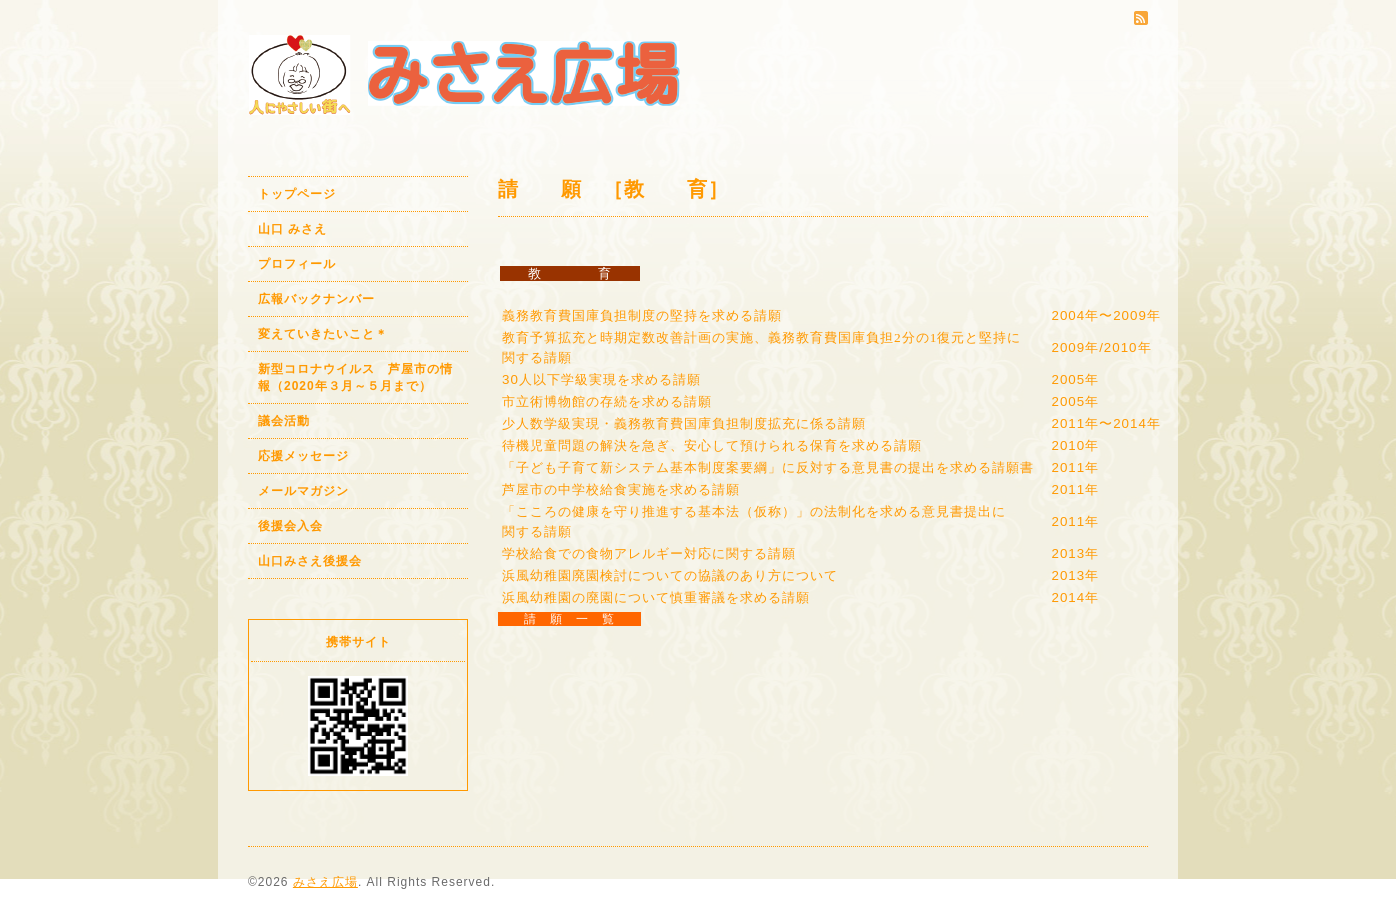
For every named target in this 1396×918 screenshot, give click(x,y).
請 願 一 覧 (569, 619)
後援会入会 (290, 526)
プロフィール (297, 264)
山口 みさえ (292, 229)
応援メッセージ (303, 456)
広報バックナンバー (316, 299)
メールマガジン (303, 491)
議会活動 (284, 421)
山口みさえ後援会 (310, 561)
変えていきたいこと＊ (323, 334)
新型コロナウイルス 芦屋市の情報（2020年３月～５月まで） (355, 377)
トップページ (297, 194)
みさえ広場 (325, 882)
